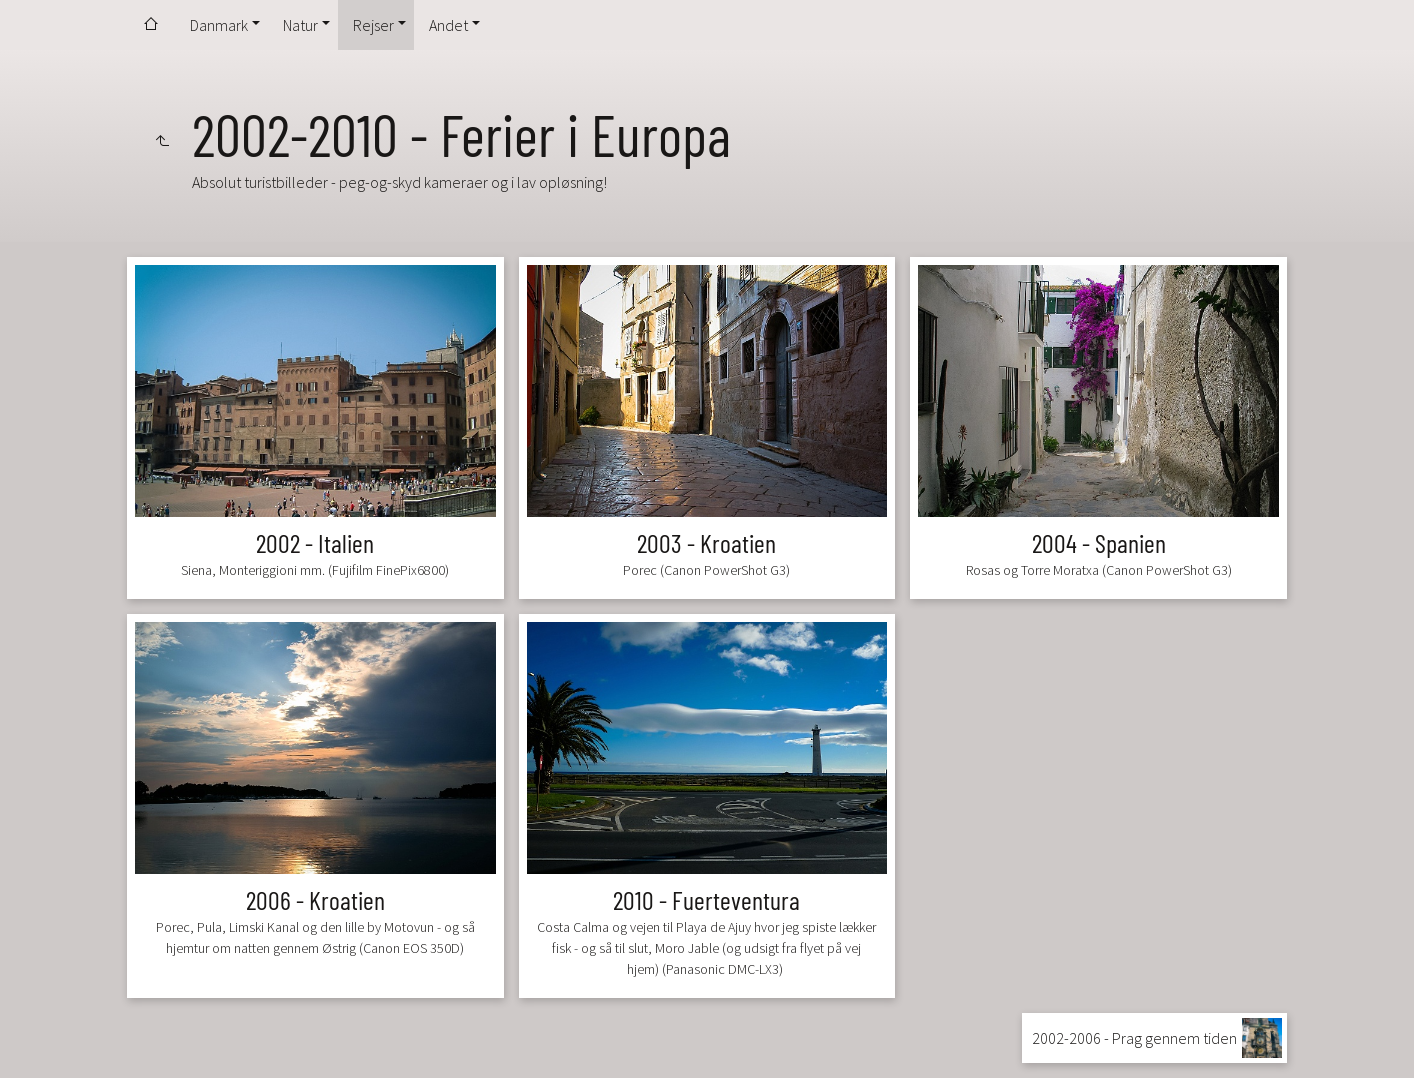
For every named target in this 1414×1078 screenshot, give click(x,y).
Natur (300, 25)
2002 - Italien (315, 542)
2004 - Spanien (1099, 542)
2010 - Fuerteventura (706, 899)
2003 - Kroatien (706, 542)
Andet (448, 25)
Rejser (373, 25)
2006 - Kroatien (315, 899)
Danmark (219, 25)
